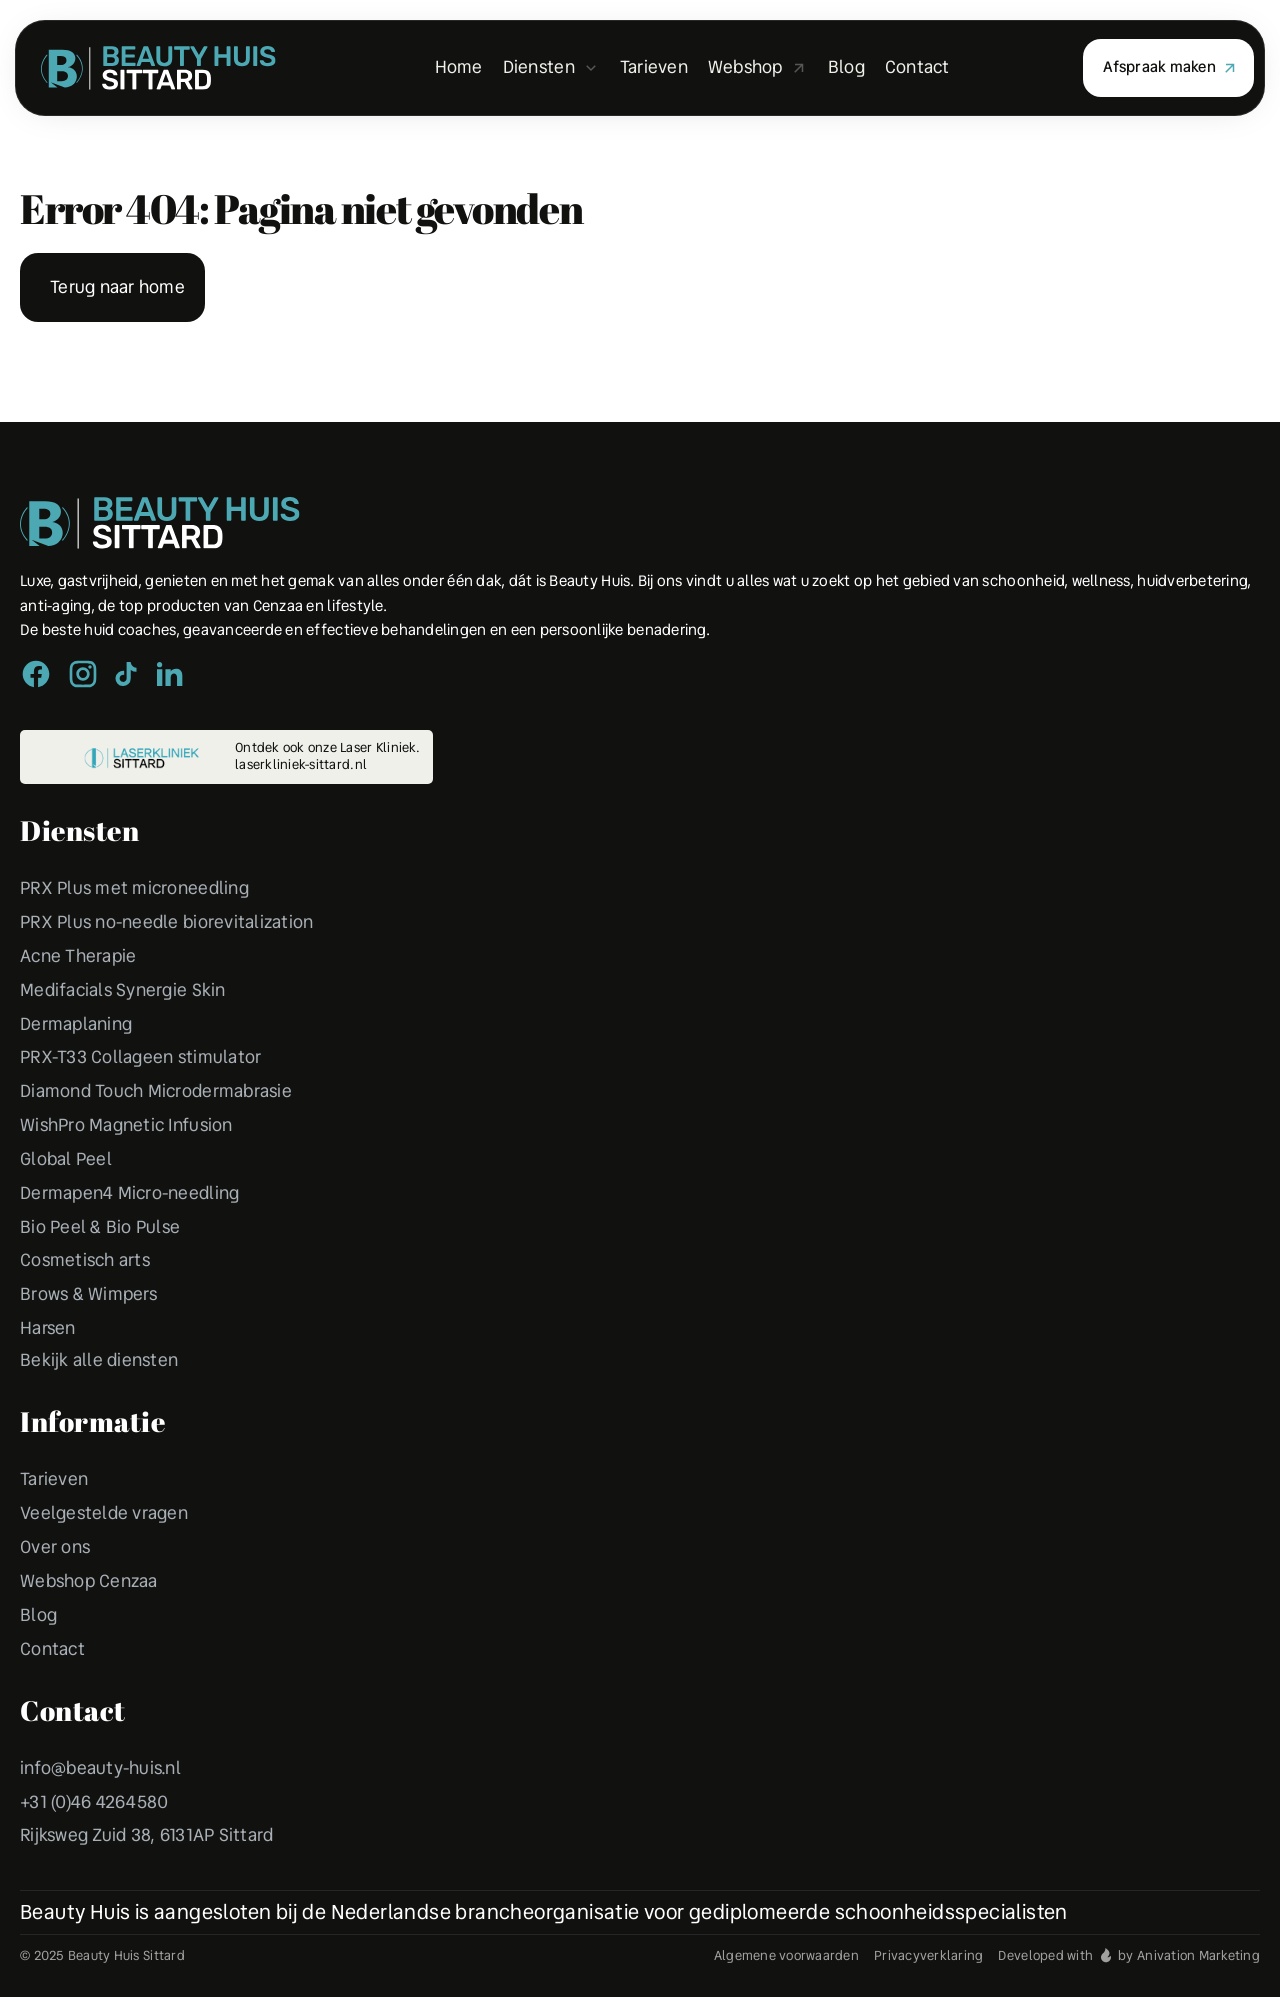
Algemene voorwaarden (786, 1955)
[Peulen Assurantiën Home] (160, 523)
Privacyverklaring (928, 1955)
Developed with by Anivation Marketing (1129, 1955)
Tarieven (54, 1479)
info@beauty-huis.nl (100, 1768)
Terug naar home (117, 287)
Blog (38, 1615)
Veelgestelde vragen (104, 1513)
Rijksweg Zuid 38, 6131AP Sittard (146, 1835)
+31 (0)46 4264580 (94, 1802)
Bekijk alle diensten (99, 1360)
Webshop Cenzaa (89, 1581)
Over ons (55, 1547)
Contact (52, 1649)
